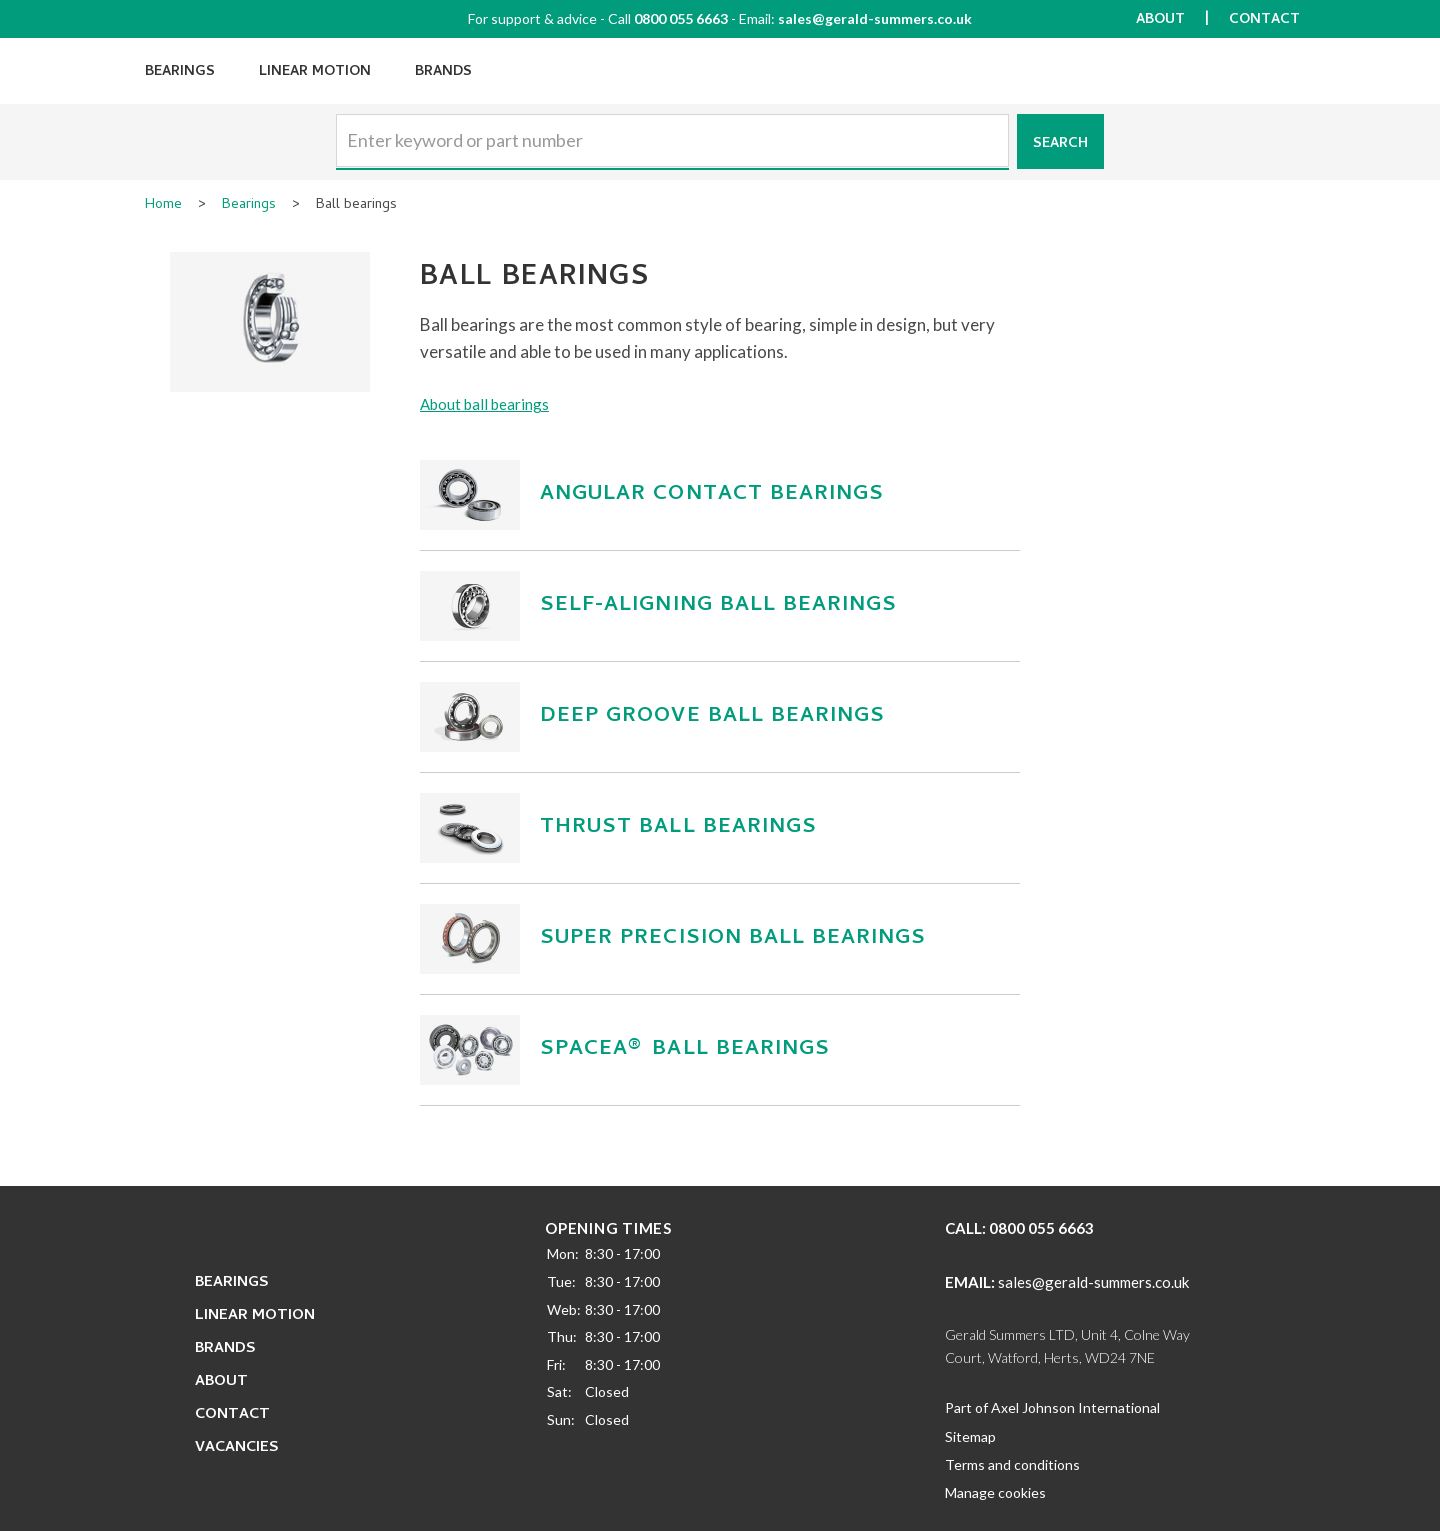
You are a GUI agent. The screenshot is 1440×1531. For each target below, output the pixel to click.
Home (163, 206)
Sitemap (970, 1436)
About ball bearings (484, 404)
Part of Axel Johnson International (1052, 1407)
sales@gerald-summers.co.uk (875, 18)
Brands (443, 72)
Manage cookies (995, 1492)
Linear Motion (315, 72)
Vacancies (237, 1448)
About (1160, 20)
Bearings (180, 72)
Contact (1264, 20)
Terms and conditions (1012, 1464)
